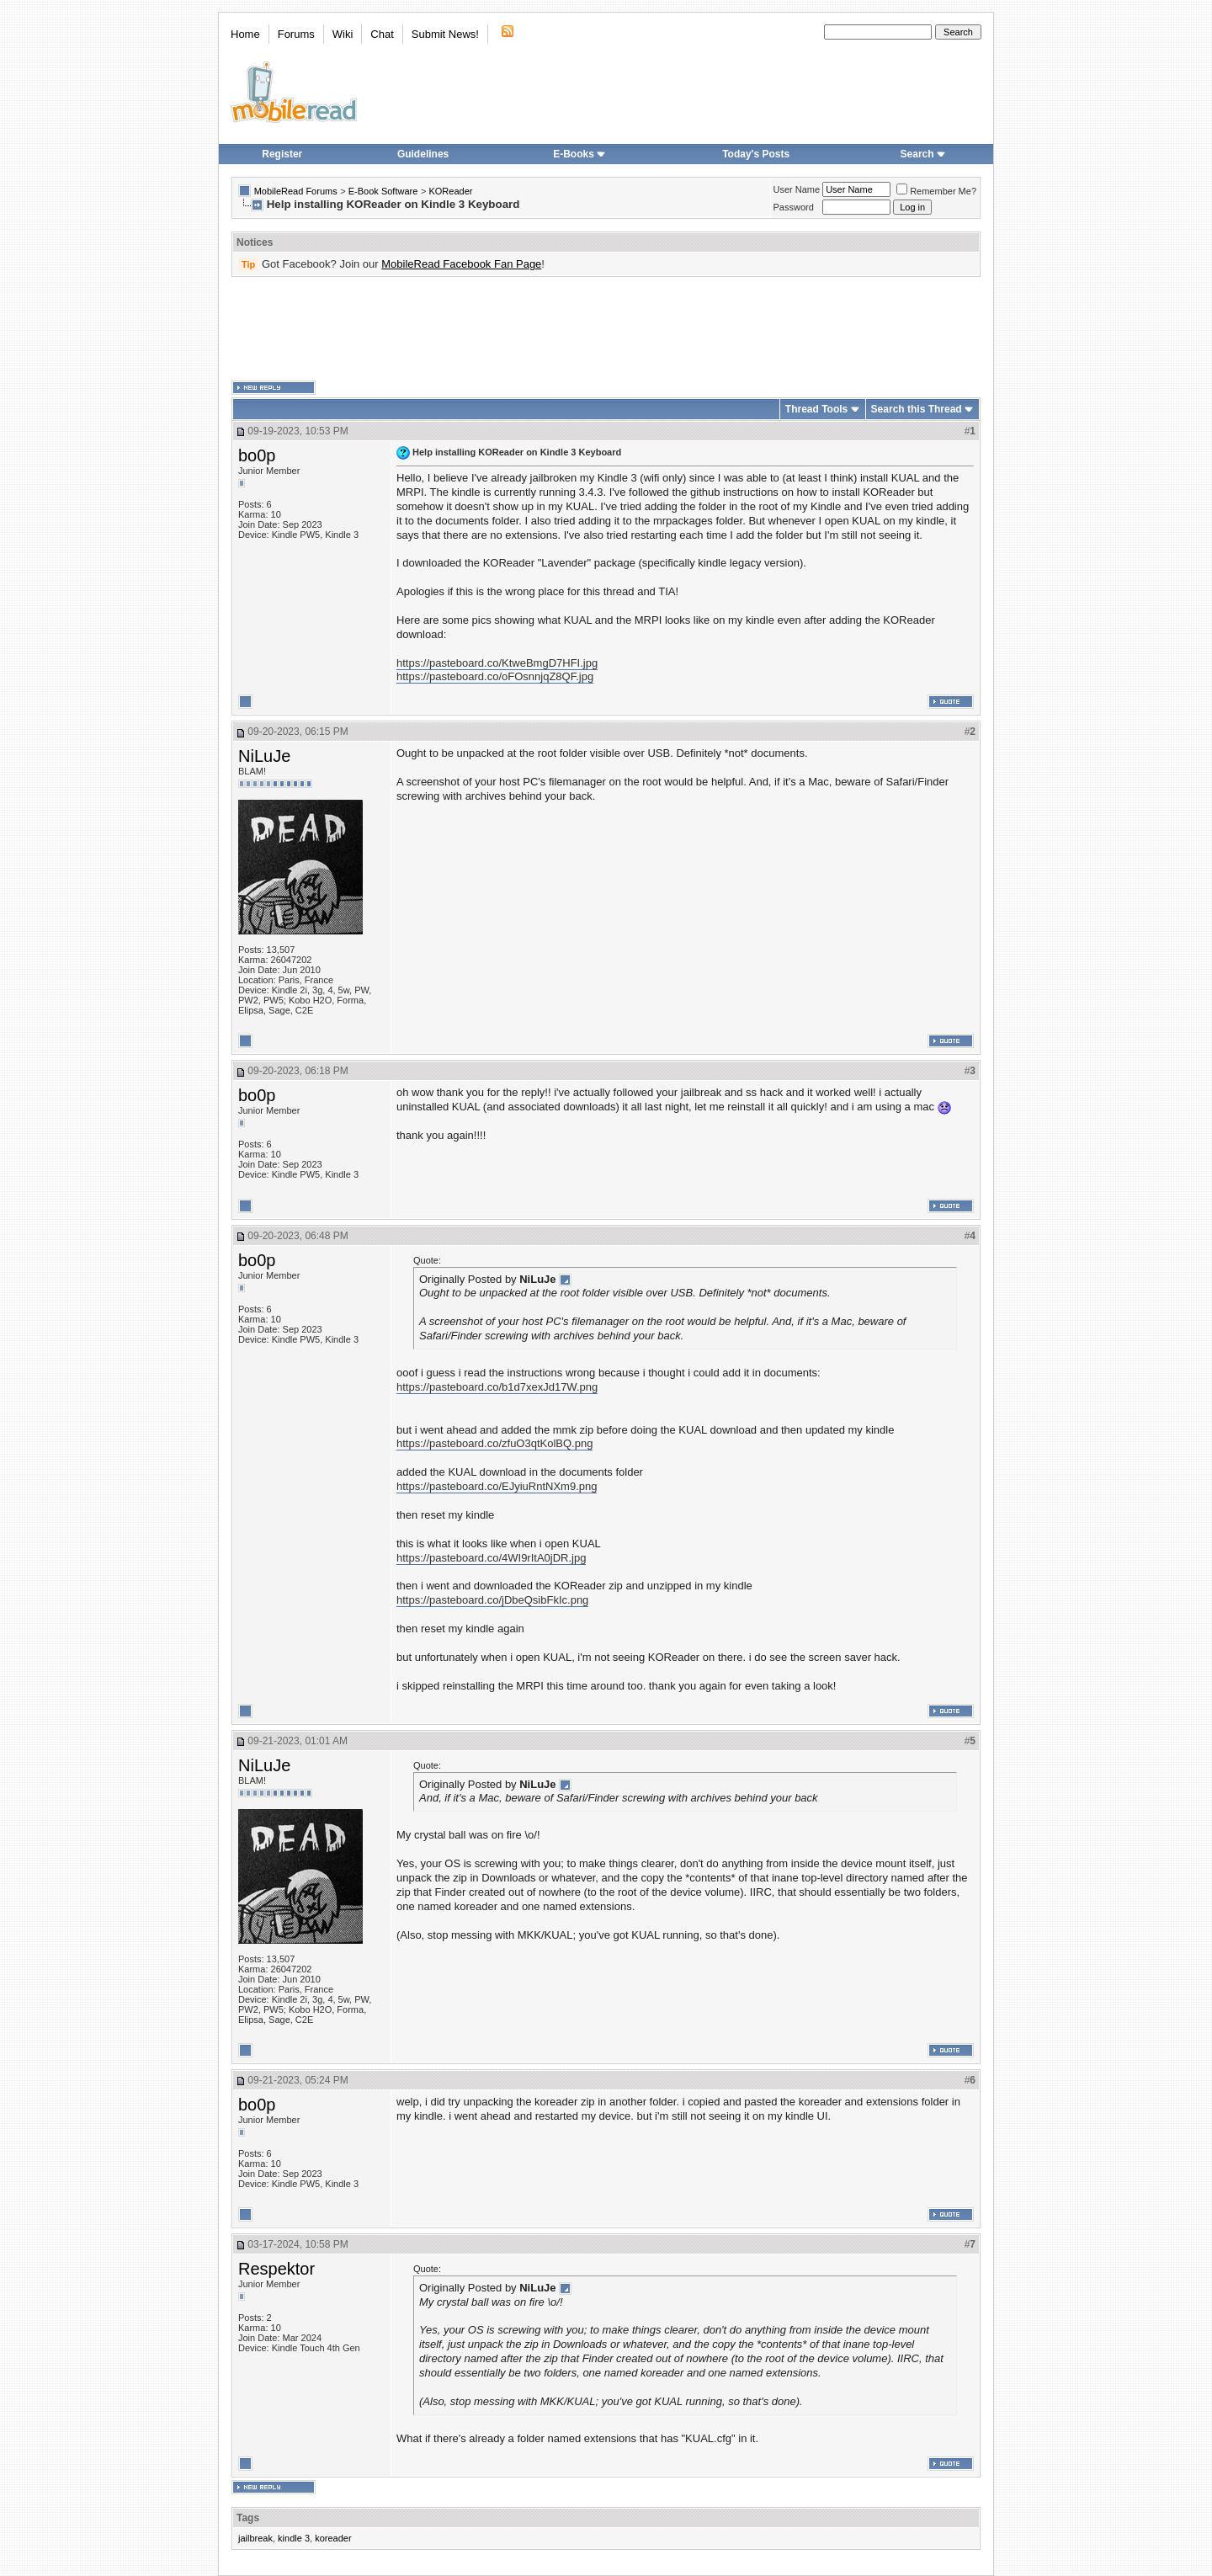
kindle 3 (294, 2538)
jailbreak (255, 2538)
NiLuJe (264, 756)
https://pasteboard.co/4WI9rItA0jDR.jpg (491, 1557)
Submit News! (445, 34)
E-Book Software (383, 191)
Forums (296, 34)
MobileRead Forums (296, 191)
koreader (333, 2538)
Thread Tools (816, 409)
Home (245, 34)
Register (282, 154)
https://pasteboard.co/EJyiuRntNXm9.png (496, 1486)
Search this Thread (916, 409)
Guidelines (423, 154)
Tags (248, 2518)
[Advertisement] (606, 329)
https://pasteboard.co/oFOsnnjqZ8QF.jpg (494, 676)
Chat (381, 34)
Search (923, 154)
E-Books (579, 154)
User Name (797, 189)
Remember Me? (936, 191)
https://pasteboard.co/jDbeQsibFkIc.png (492, 1600)
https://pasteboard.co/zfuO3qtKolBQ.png (494, 1443)
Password (793, 207)
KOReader (450, 191)
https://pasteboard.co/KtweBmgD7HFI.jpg (497, 663)
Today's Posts (755, 154)
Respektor (276, 2268)
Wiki (343, 34)
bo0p (257, 455)
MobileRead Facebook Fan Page (461, 264)
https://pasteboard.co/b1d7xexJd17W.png (497, 1387)
